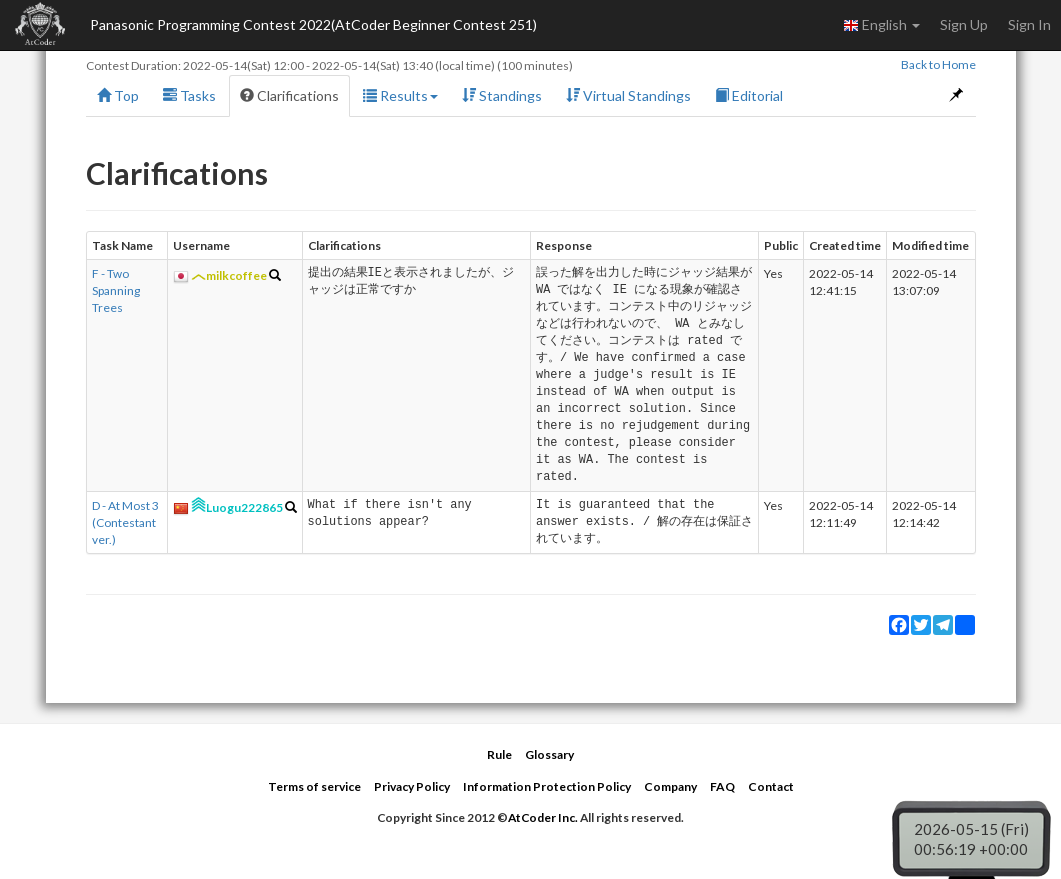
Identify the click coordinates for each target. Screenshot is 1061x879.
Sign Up (964, 24)
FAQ (722, 786)
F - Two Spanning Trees (116, 290)
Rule (499, 754)
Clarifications (289, 95)
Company (670, 786)
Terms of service (314, 786)
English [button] (881, 25)
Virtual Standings (628, 95)
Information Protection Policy (547, 786)
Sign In (1029, 24)
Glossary (549, 754)
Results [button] (400, 95)
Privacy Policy (412, 786)
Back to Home (938, 64)
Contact (771, 786)
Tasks (189, 95)
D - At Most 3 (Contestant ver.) (125, 522)
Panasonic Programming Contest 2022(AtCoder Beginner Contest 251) (313, 24)
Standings (502, 95)
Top (118, 95)
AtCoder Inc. (543, 817)
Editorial (749, 95)
